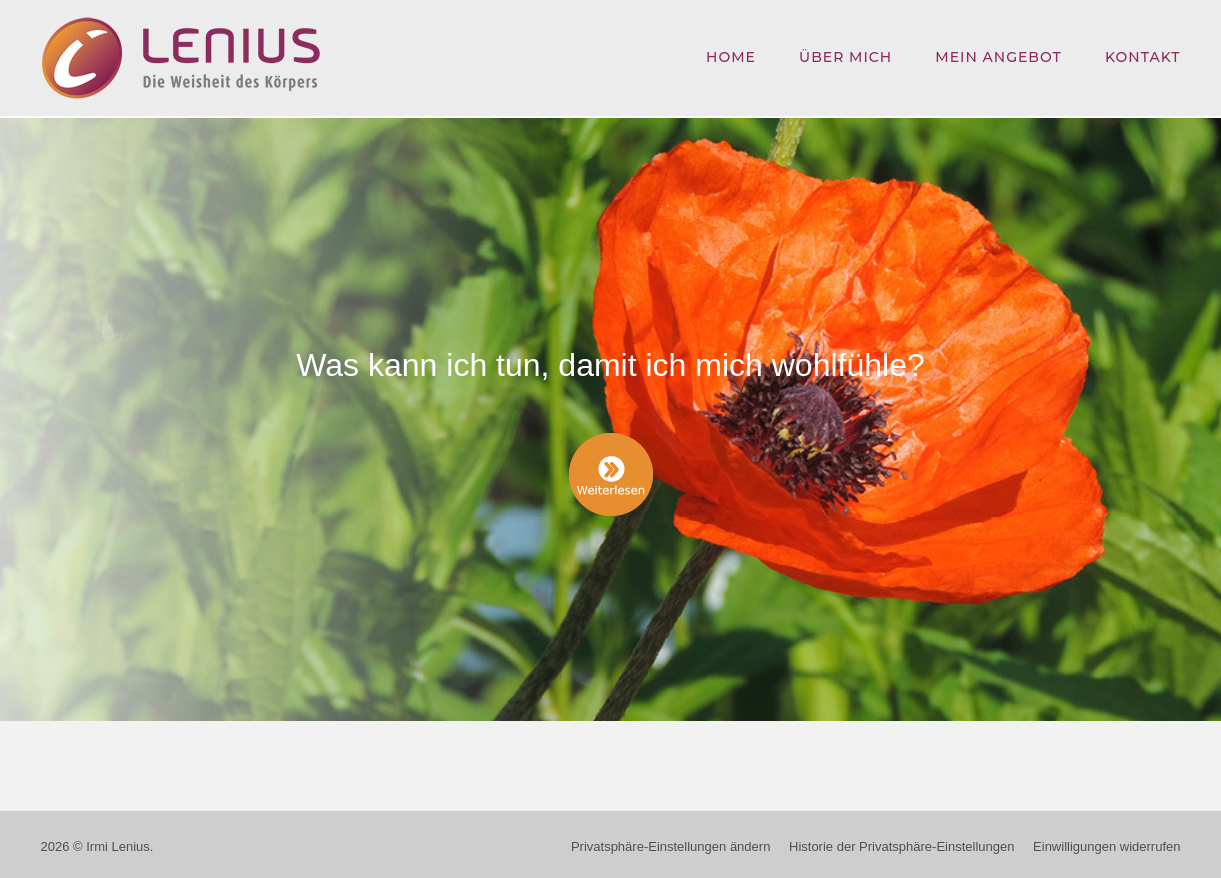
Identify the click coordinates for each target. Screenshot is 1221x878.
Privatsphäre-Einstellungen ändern (670, 840)
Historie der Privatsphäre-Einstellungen (901, 840)
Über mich (845, 57)
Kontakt (1143, 57)
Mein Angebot (998, 57)
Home (731, 57)
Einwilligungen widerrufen (1106, 840)
